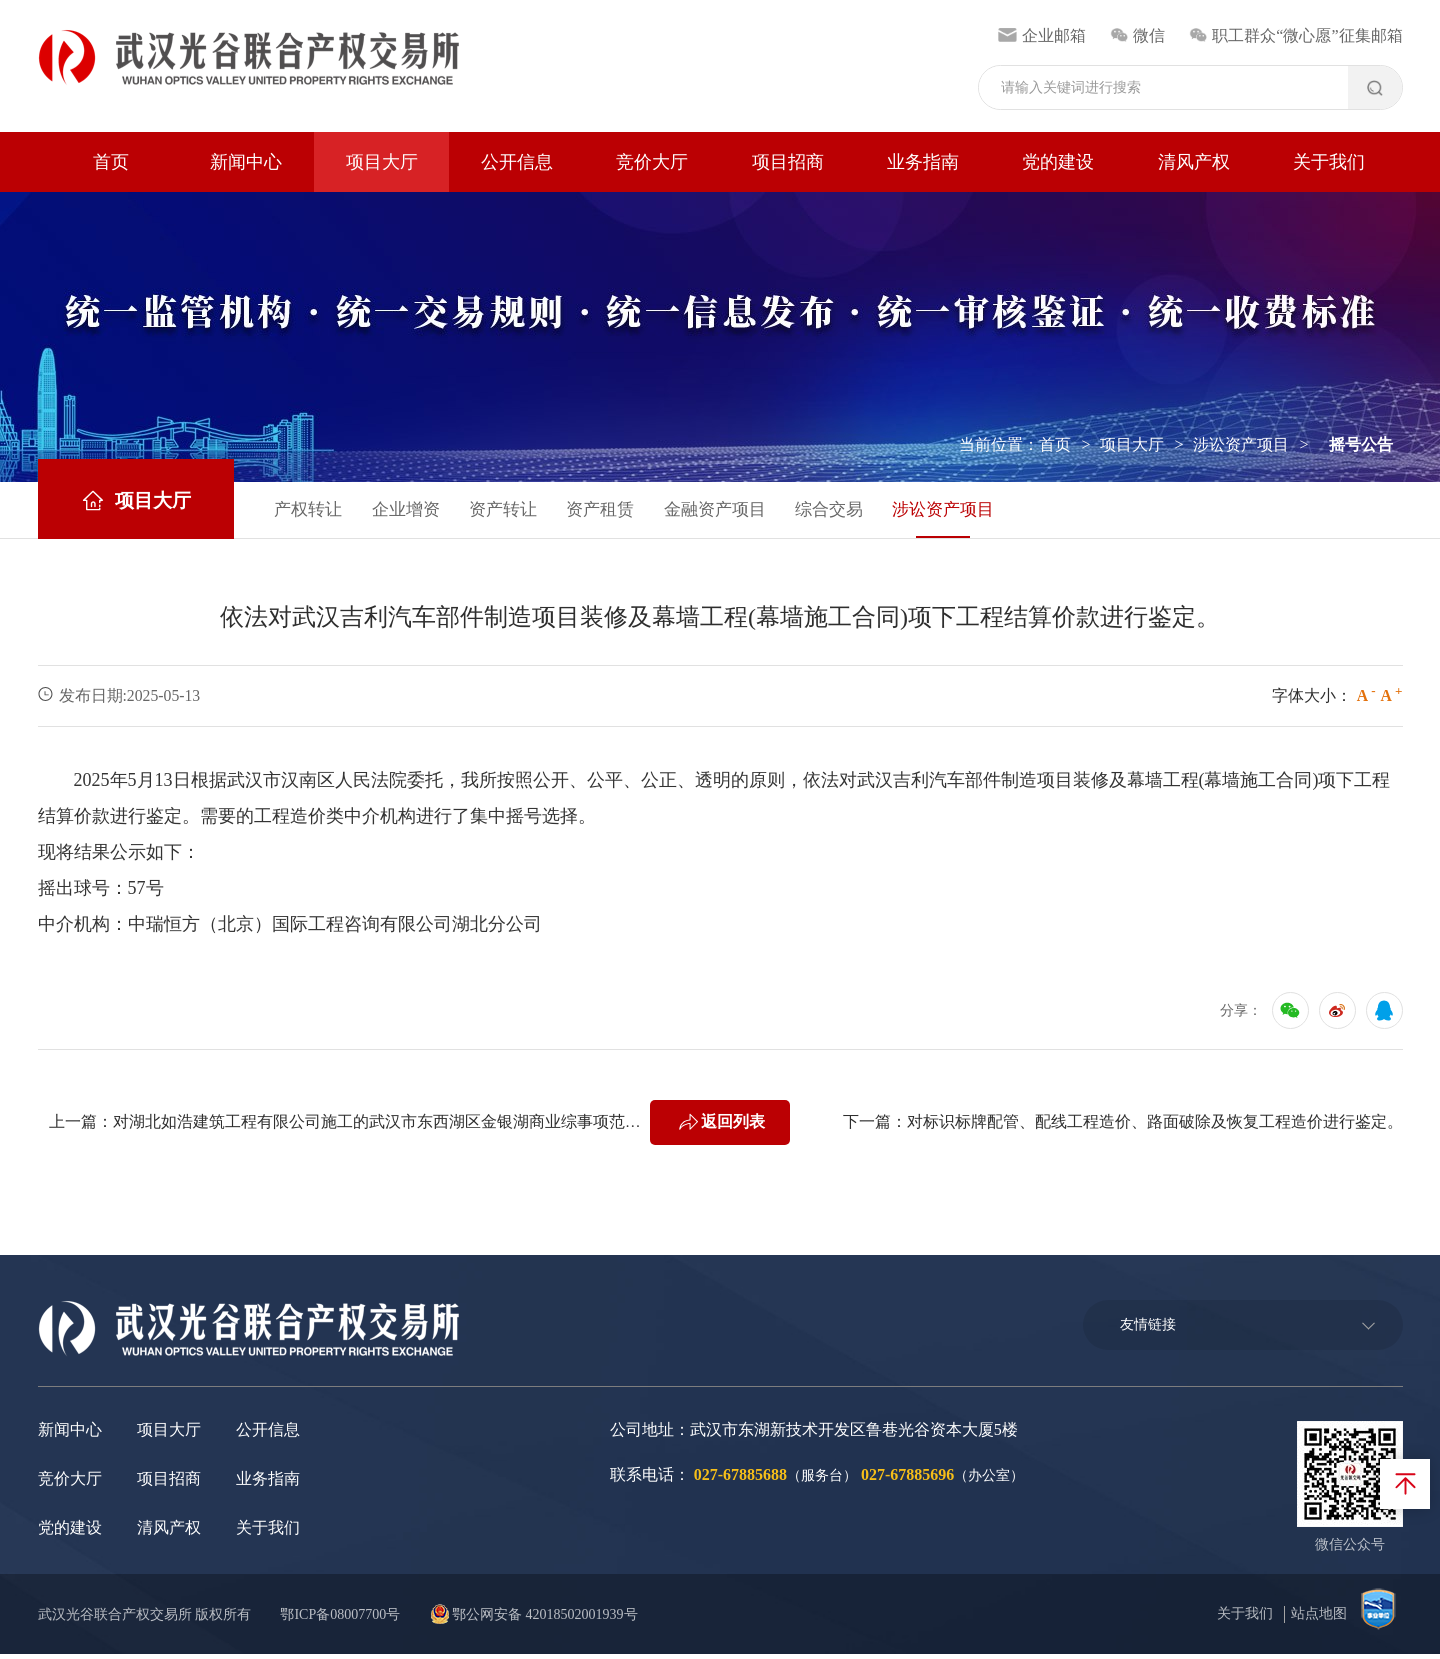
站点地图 (1319, 1618)
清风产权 (1194, 162)
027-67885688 (740, 1479)
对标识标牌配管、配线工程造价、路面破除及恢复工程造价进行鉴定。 (1155, 1126)
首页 (111, 162)
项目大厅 (382, 162)
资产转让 (524, 512)
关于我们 (1329, 162)
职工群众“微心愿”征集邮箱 (1296, 35)
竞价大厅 (652, 162)
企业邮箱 (1041, 35)
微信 (1137, 35)
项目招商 (788, 162)
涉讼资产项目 (1241, 444)
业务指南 (923, 162)
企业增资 (420, 512)
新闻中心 (246, 162)
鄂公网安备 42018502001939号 (542, 1619)
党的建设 (1058, 162)
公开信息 (517, 162)
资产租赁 (628, 512)
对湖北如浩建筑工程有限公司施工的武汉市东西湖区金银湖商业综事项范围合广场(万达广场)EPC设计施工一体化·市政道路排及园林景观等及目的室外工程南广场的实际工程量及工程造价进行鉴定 (382, 1126)
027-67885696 (907, 1479)
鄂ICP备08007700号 (345, 1619)
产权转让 (316, 512)
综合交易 (872, 512)
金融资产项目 (750, 512)
